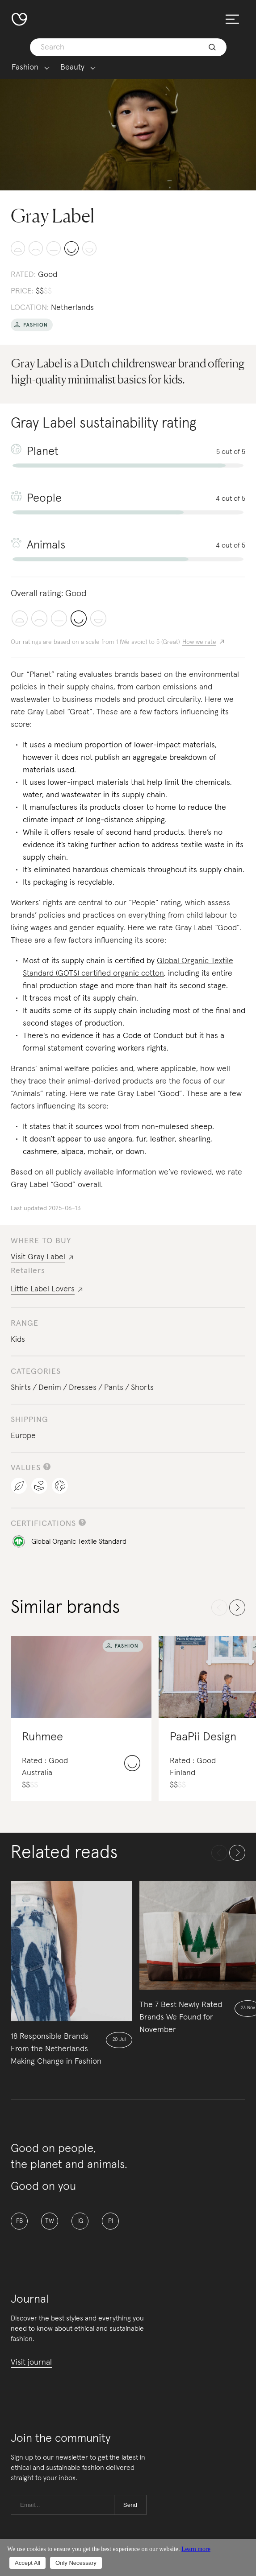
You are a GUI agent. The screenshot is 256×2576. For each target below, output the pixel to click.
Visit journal (31, 2362)
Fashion (25, 67)
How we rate (199, 642)
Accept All (27, 2563)
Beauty (72, 67)
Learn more (195, 2549)
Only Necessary (76, 2563)
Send (130, 2505)
